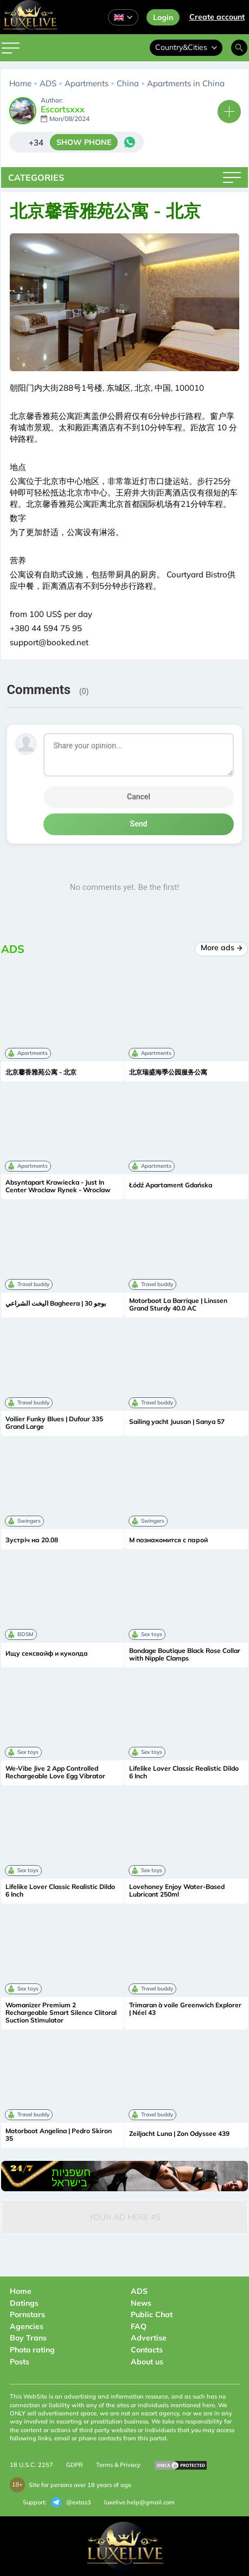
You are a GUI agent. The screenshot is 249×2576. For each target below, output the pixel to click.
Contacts (147, 2350)
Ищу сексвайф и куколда (46, 1653)
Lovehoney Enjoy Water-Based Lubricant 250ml (177, 1890)
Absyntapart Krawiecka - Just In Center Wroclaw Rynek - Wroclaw (58, 1186)
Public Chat (152, 2314)
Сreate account (217, 17)
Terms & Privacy (118, 2465)
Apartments (86, 83)
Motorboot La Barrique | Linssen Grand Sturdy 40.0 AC (178, 1304)
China (128, 83)
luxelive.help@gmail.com (139, 2502)
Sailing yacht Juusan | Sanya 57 (177, 1422)
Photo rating (32, 2350)
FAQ (138, 2326)
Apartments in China (186, 83)
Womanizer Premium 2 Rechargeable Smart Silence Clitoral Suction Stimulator (61, 2012)
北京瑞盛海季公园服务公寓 (168, 1072)
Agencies (26, 2326)
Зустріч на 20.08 (31, 1540)
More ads (221, 947)
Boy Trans (28, 2338)
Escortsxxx (63, 109)
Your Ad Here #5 (125, 2217)
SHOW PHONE (83, 142)
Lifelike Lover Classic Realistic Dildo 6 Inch (184, 1772)
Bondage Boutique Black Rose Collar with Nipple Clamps (184, 1654)
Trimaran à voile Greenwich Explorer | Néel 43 (185, 2009)
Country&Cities (186, 47)
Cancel (138, 796)
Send (139, 823)
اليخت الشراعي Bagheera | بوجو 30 (55, 1303)
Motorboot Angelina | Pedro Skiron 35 (58, 2134)
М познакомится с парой (168, 1540)
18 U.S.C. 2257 (31, 2465)
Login (163, 17)
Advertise (149, 2338)
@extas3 (71, 2502)
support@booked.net (49, 642)
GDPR (74, 2465)
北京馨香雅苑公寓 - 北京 (40, 1072)
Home (20, 83)
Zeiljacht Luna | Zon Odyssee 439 (179, 2134)
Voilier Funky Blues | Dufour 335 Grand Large (54, 1422)
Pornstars (27, 2314)
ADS (48, 83)
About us (147, 2362)
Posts (19, 2362)
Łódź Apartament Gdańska (170, 1185)
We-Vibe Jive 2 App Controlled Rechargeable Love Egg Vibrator (55, 1772)
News (141, 2303)
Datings (24, 2303)
